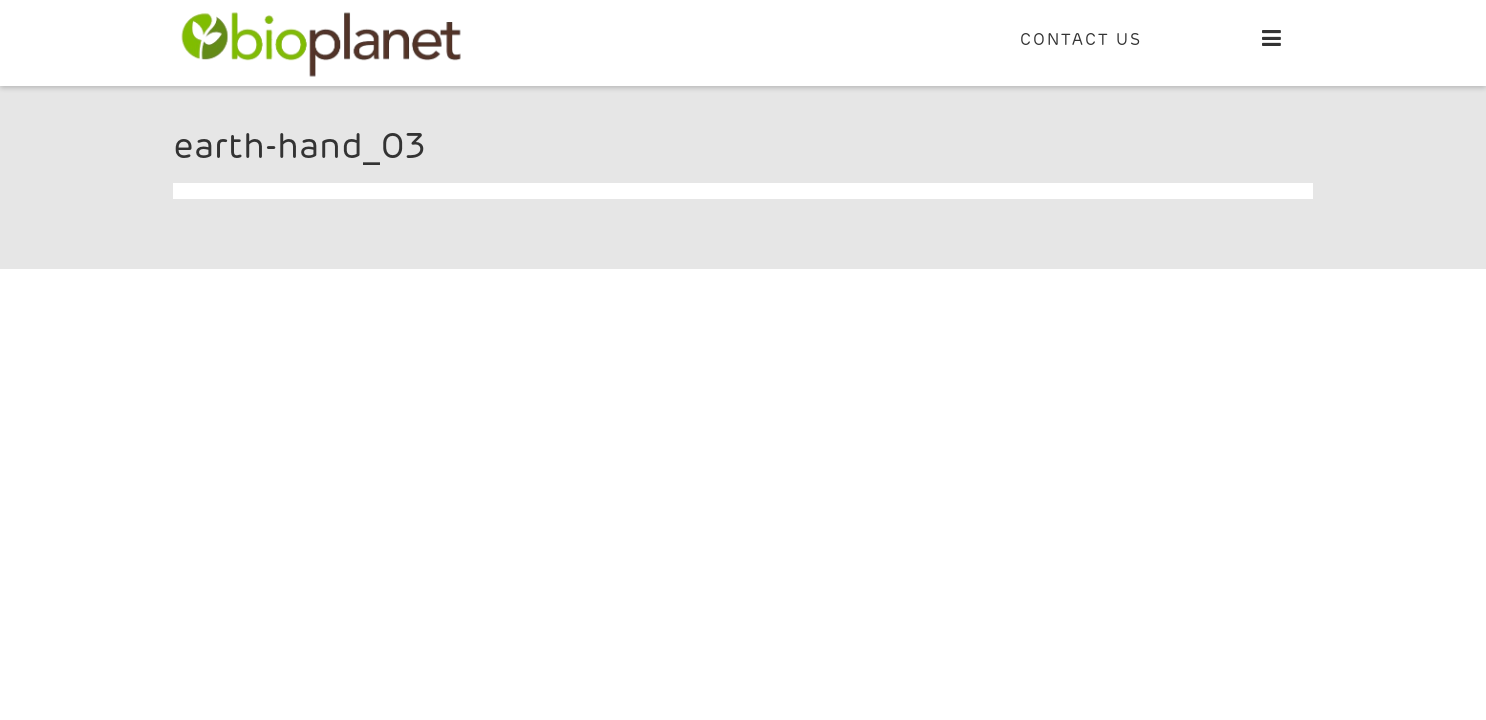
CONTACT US (1081, 40)
